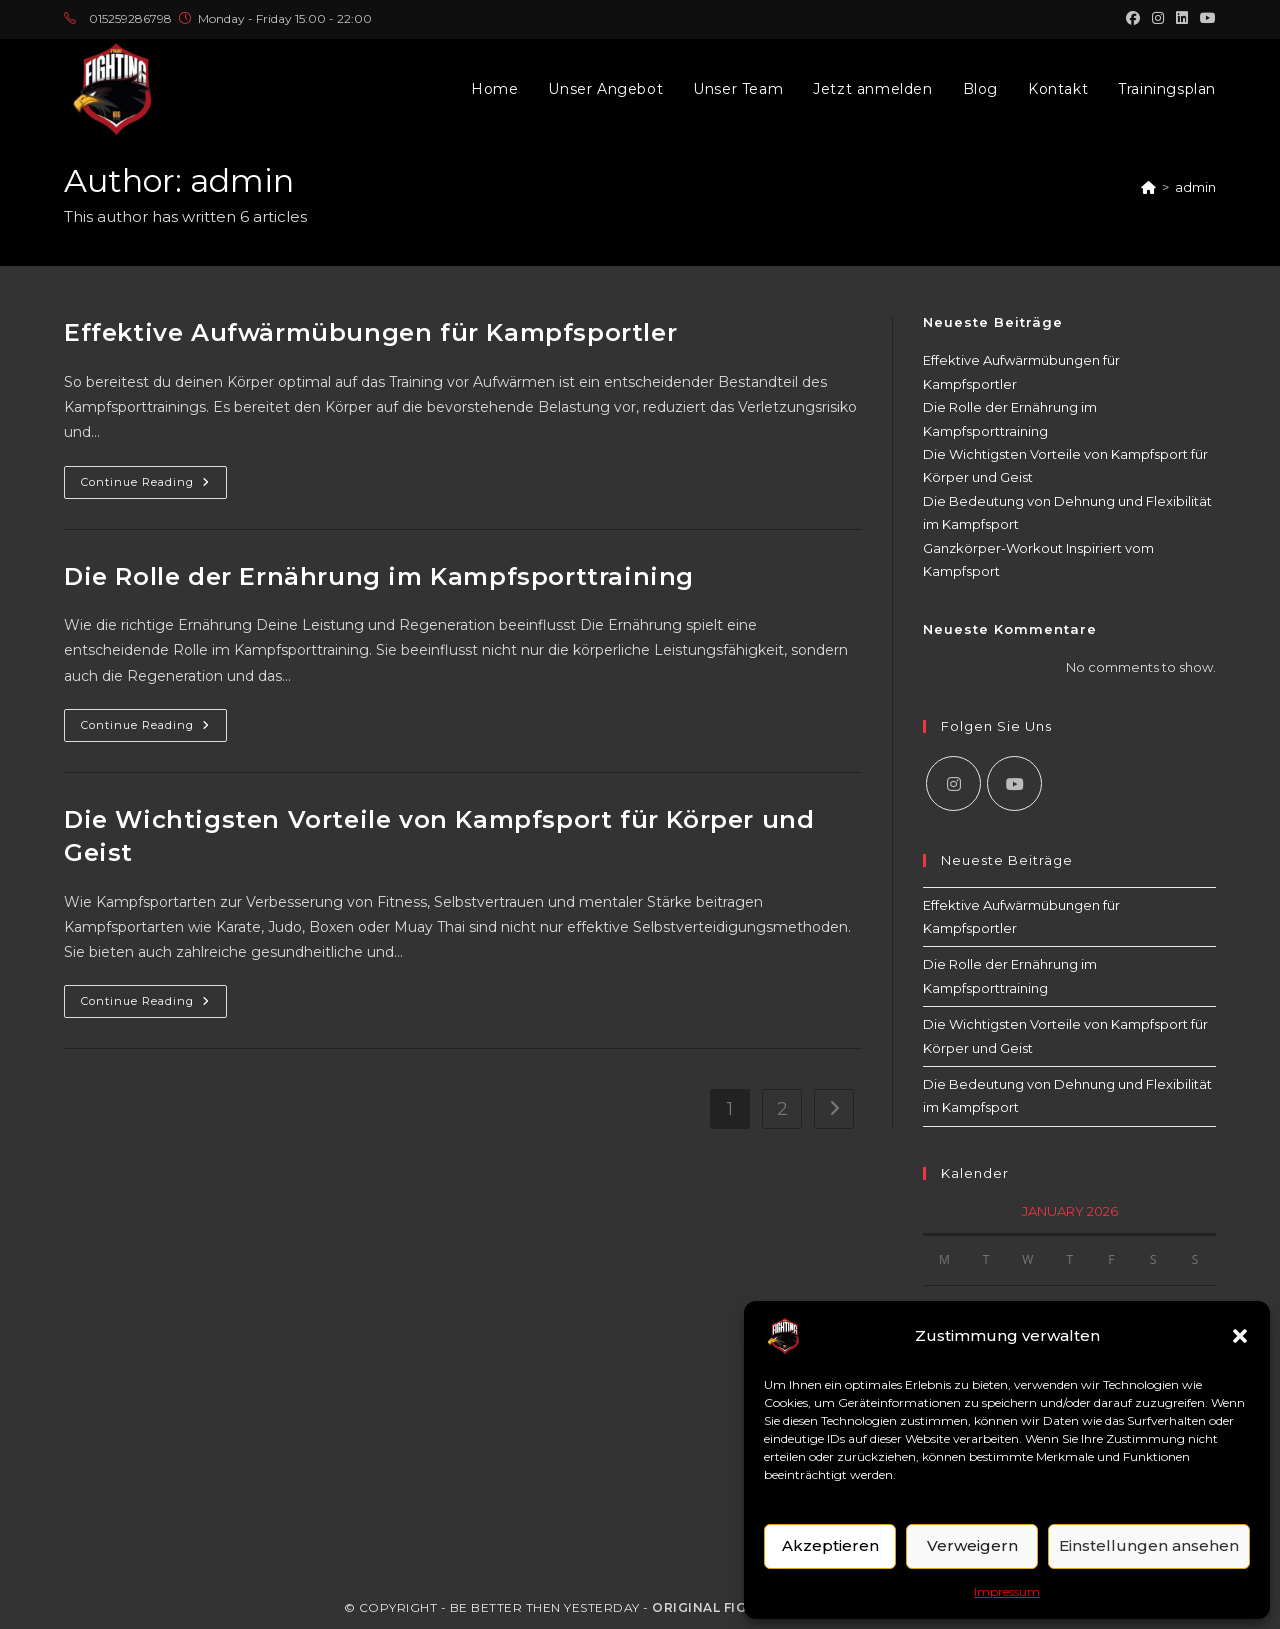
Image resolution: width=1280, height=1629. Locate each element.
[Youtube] (1014, 783)
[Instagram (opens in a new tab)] (1158, 19)
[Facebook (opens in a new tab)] (1133, 19)
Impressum (1007, 1591)
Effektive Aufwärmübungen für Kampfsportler (370, 332)
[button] (1240, 1336)
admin (1195, 187)
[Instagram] (953, 783)
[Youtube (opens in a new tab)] (1205, 19)
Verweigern (972, 1545)
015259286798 (130, 18)
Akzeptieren (830, 1545)
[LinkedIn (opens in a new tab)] (1182, 19)
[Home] (1148, 187)
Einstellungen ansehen (1149, 1545)
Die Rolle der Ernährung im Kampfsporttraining (379, 576)
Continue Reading (154, 486)
